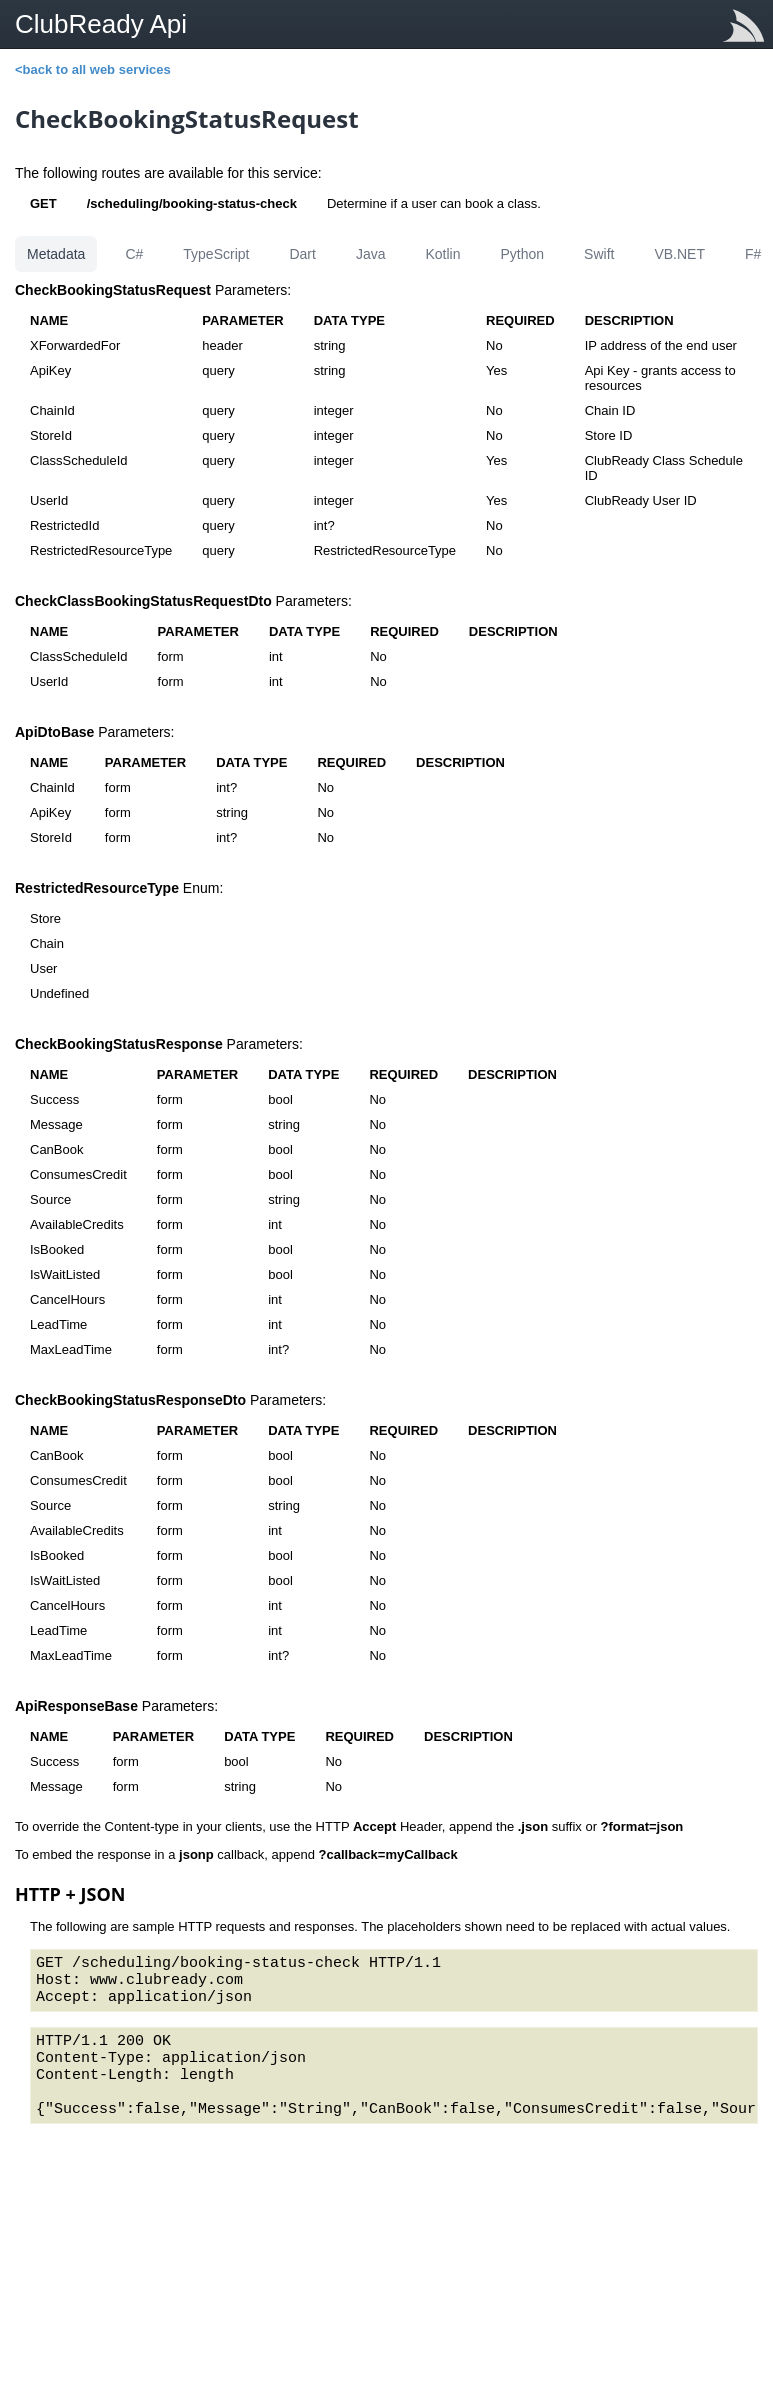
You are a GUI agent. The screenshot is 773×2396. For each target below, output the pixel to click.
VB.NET (679, 254)
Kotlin (442, 254)
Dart (302, 254)
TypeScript (216, 254)
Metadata (56, 254)
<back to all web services (93, 69)
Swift (599, 254)
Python (522, 254)
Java (371, 254)
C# (134, 254)
